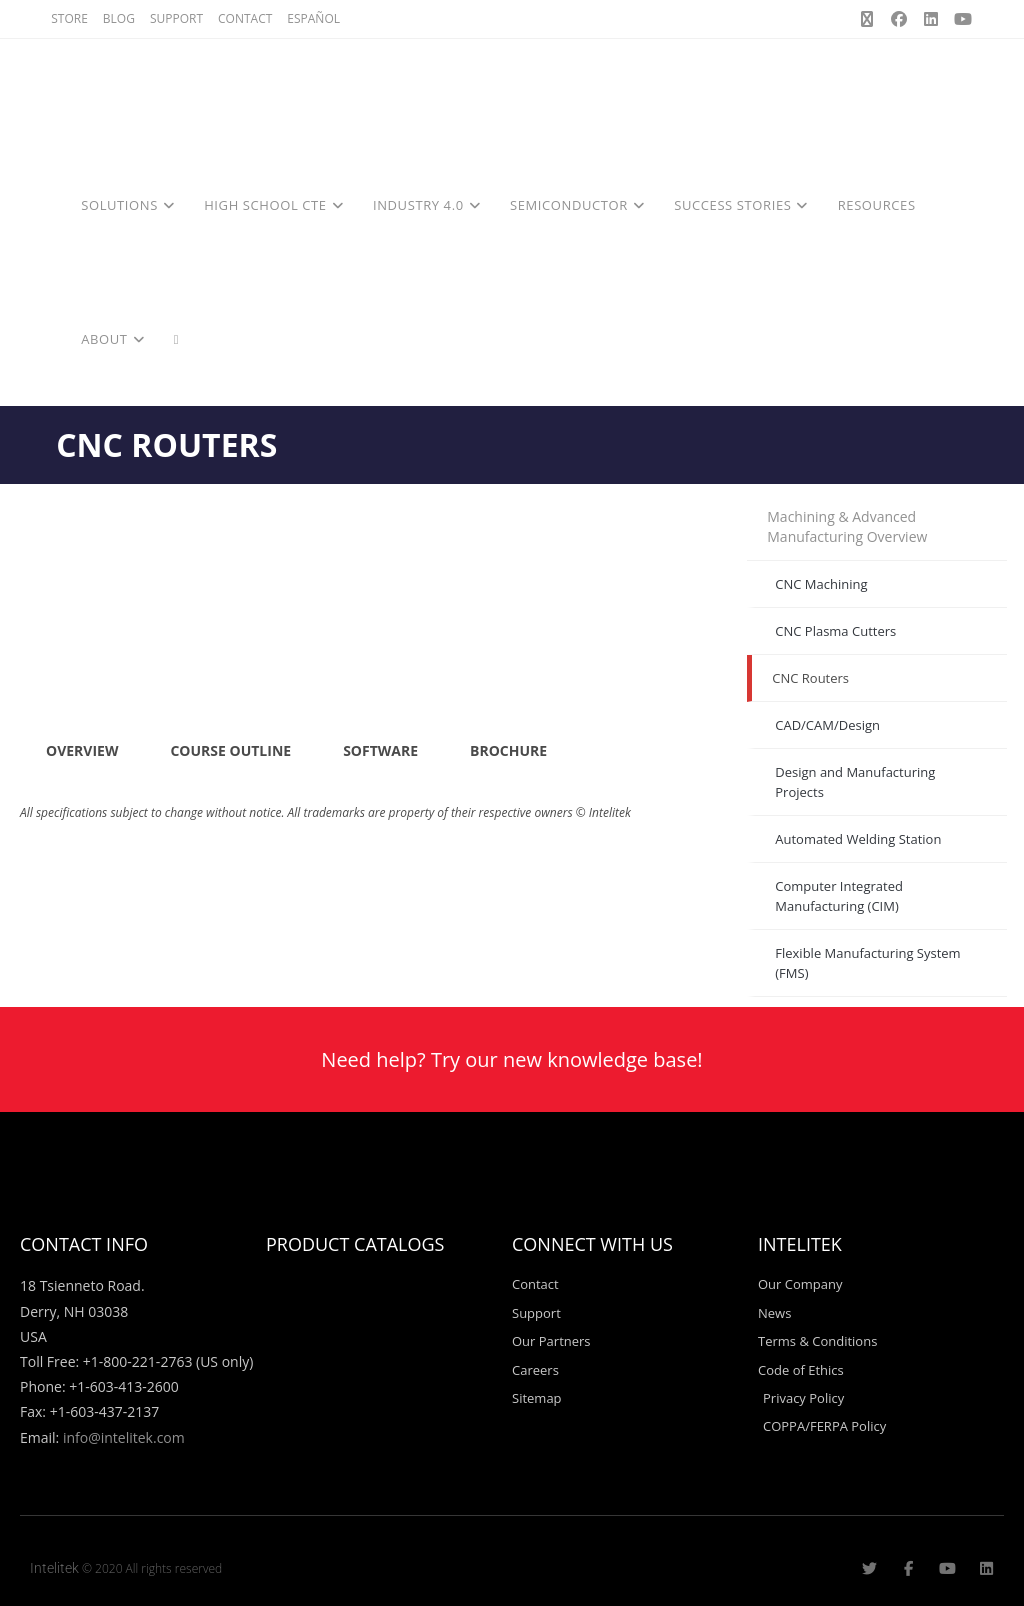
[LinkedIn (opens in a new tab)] (931, 19)
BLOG (119, 18)
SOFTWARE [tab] (380, 750)
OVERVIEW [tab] (82, 750)
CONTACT (245, 18)
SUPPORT (176, 18)
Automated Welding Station (858, 839)
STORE (69, 18)
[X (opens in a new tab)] (867, 19)
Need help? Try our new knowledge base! (511, 1059)
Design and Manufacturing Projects (855, 782)
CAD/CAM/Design (827, 725)
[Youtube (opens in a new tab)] (960, 19)
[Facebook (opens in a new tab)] (899, 19)
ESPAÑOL (313, 18)
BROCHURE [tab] (508, 750)
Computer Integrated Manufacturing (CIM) (839, 896)
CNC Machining (821, 584)
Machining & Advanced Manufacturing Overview (847, 526)
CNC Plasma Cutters (835, 631)
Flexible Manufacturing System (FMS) (867, 963)
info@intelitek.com (124, 1437)
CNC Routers (810, 678)
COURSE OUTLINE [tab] (230, 750)
